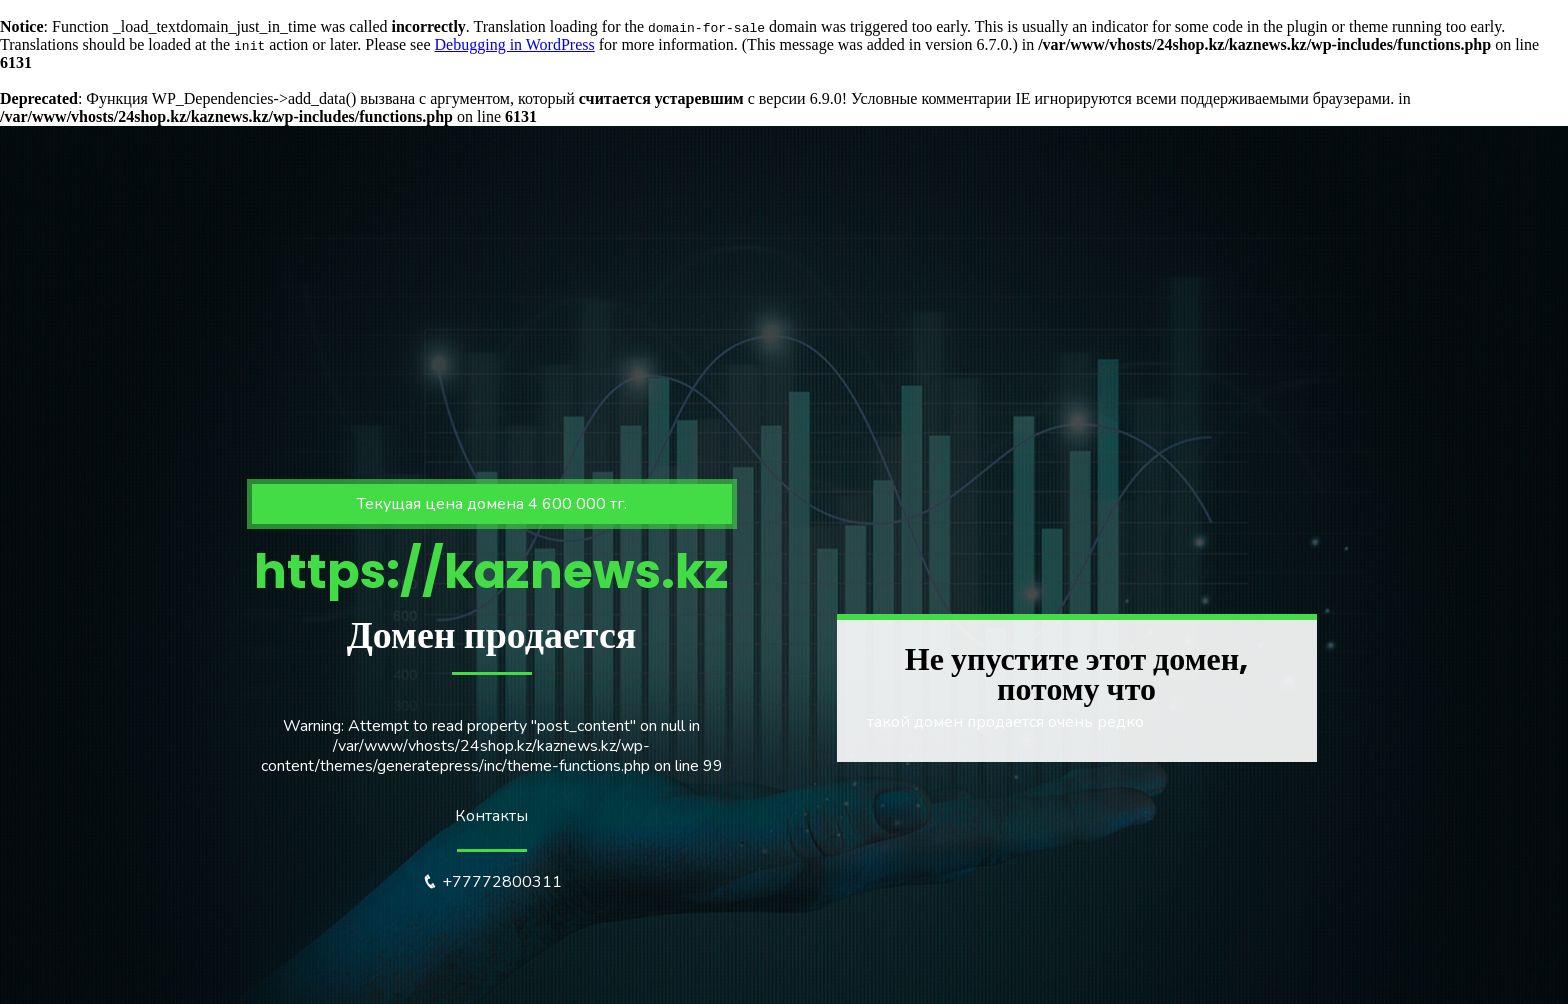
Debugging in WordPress (515, 44)
